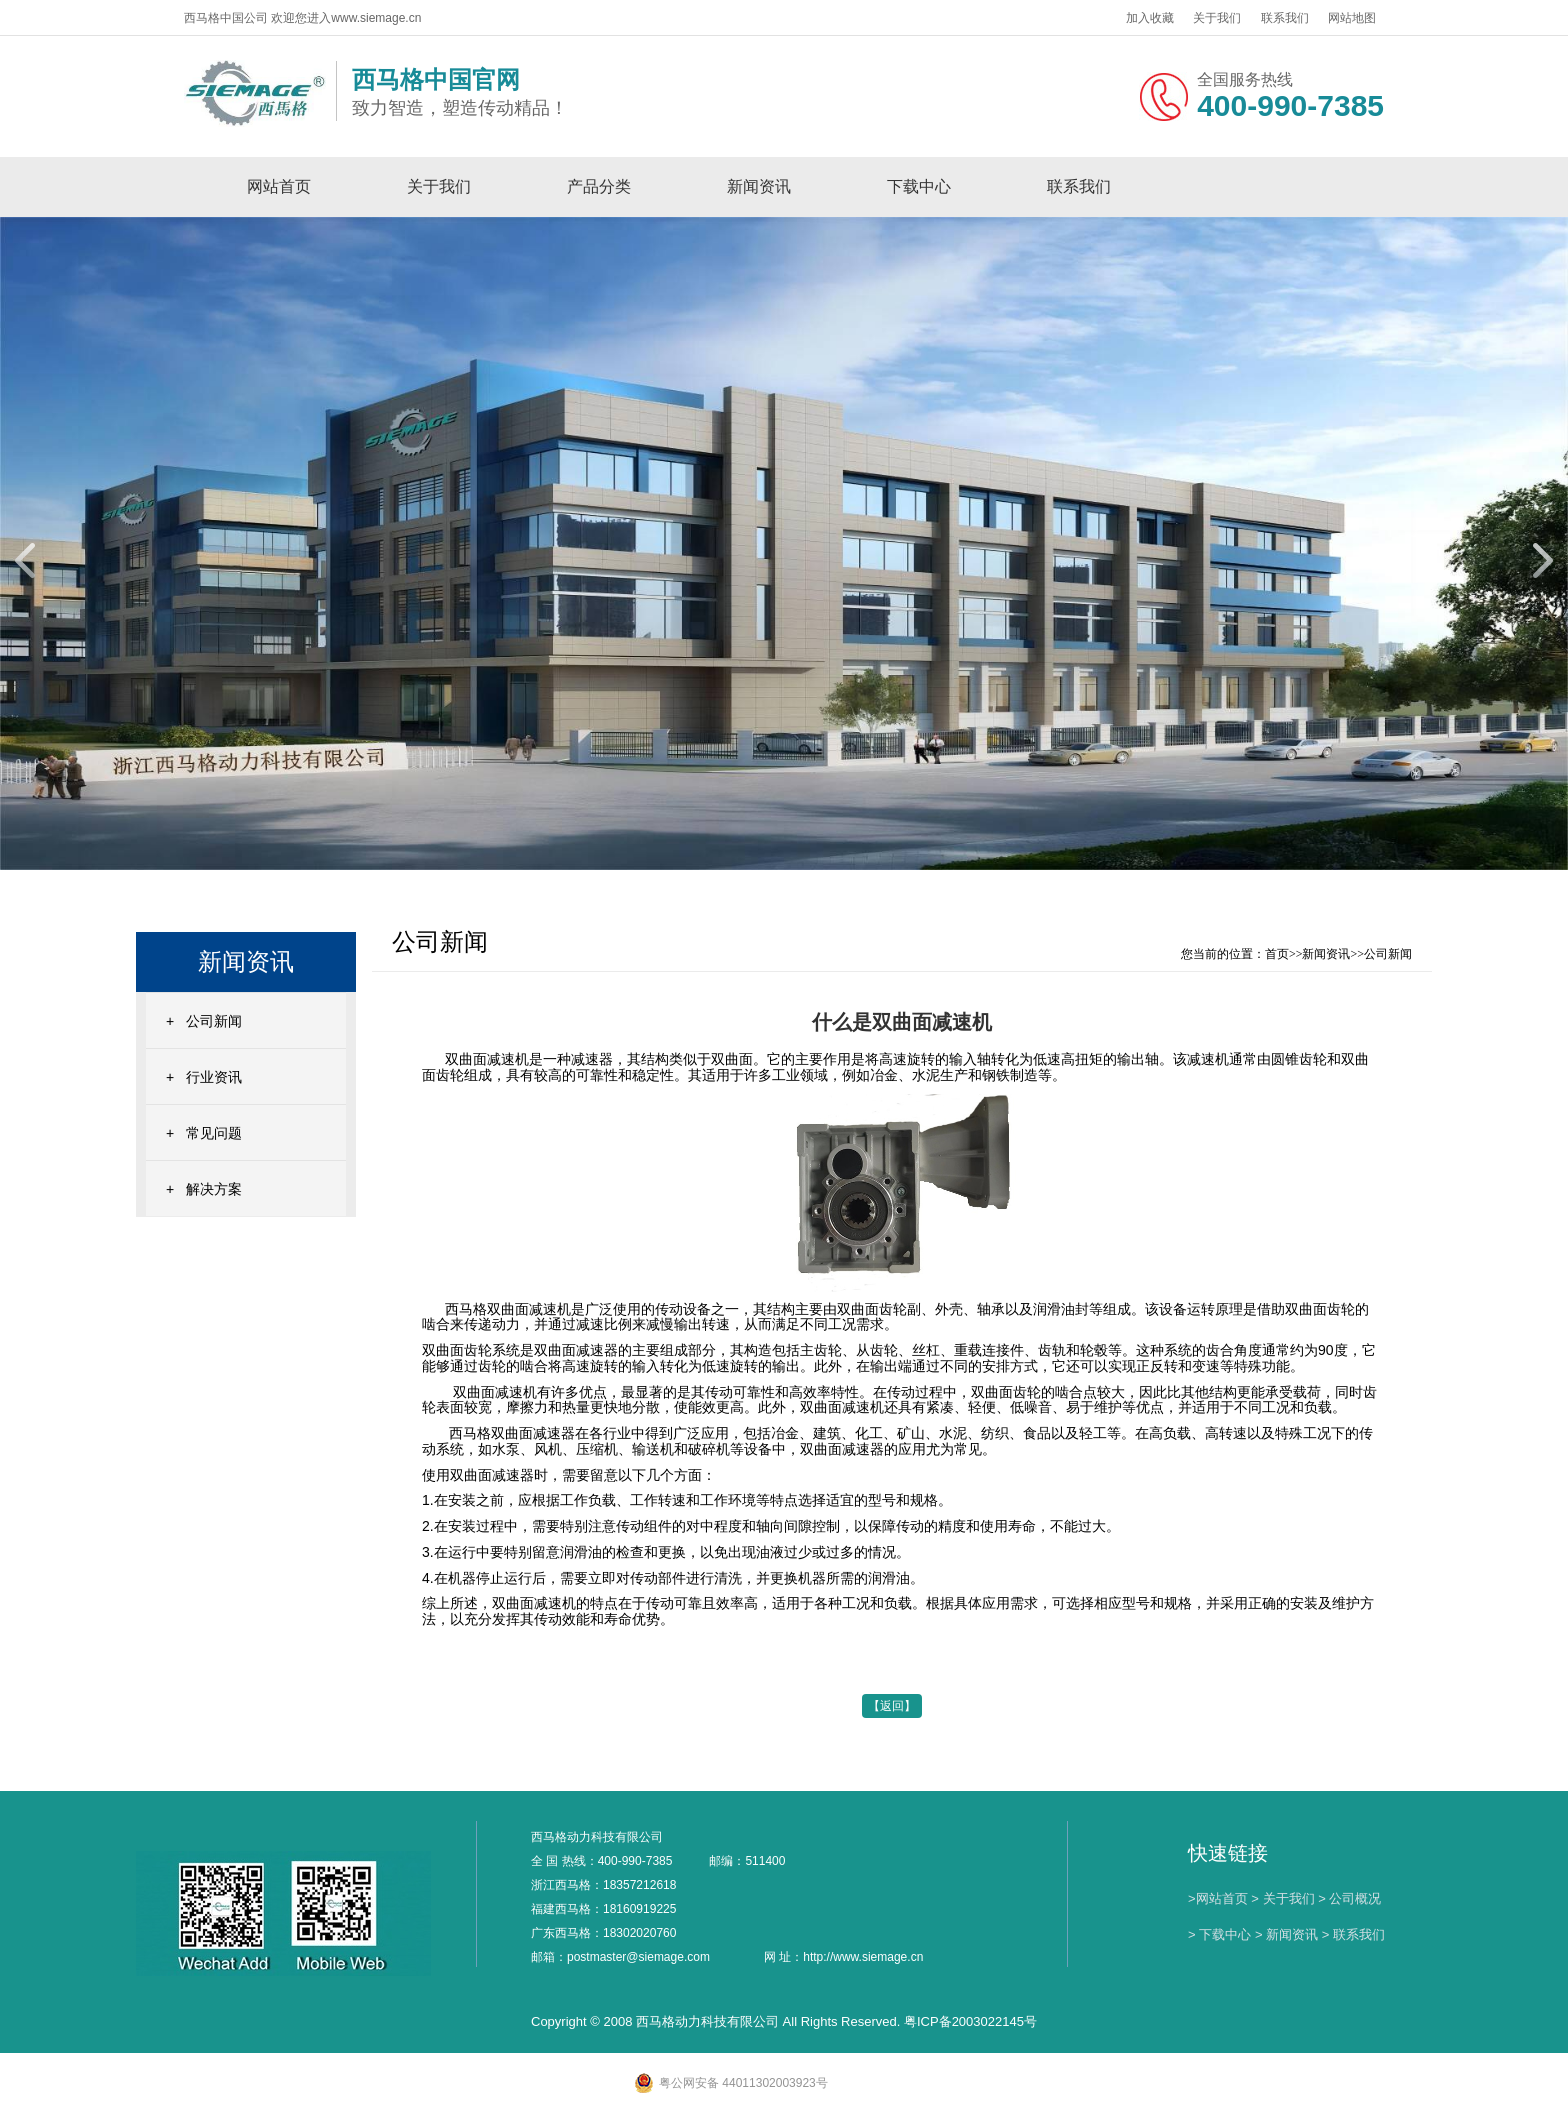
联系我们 (1285, 18)
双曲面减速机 (485, 1059)
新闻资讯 (759, 186)
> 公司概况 (1349, 1898)
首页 (1277, 954)
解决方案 (214, 1189)
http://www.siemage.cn (863, 1957)
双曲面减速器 (492, 1475)
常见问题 (214, 1133)
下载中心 (919, 186)
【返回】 (892, 1706)
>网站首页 (1218, 1898)
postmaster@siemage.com (638, 1957)
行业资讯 (214, 1077)
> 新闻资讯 (1286, 1934)
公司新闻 (214, 1021)
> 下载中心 (1219, 1934)
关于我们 (1217, 18)
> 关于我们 (1282, 1898)
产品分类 (599, 186)
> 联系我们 (1353, 1934)
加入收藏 (1150, 18)
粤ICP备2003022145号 (970, 2021)
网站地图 (1352, 18)
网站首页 (279, 186)
